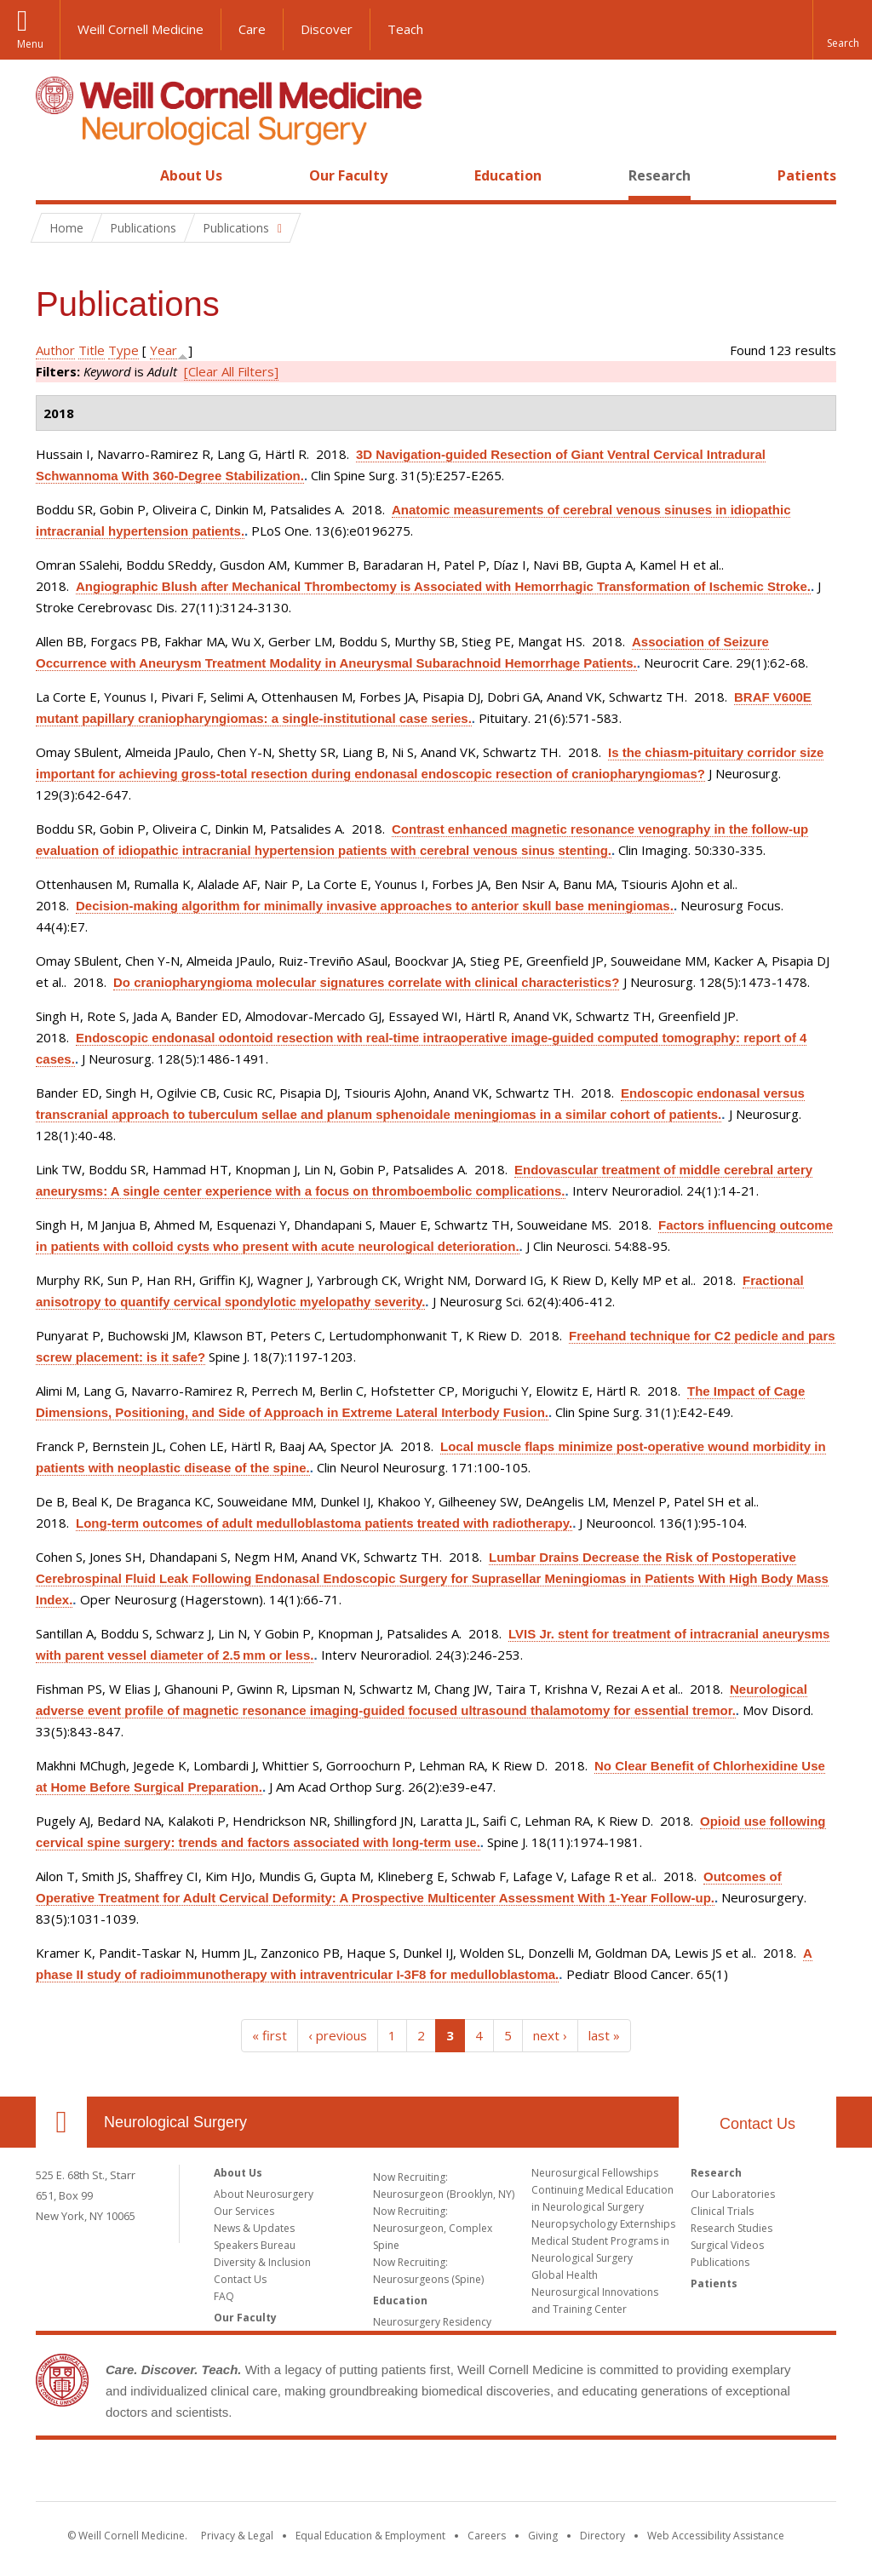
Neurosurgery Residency (432, 2322)
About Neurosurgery (263, 2194)
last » (604, 2035)
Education (508, 175)
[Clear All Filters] (231, 371)
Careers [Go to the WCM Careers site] (487, 2535)
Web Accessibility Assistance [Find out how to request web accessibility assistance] (715, 2535)
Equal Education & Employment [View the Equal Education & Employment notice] (370, 2535)
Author (55, 350)
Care (252, 28)
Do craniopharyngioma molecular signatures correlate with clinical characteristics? (366, 982)
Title (91, 350)
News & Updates (254, 2228)
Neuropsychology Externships (603, 2224)
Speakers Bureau (254, 2245)
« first (269, 2035)
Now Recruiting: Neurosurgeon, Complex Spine (432, 2228)
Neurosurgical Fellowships (594, 2173)
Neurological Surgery (175, 2122)
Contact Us (757, 2123)
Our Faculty (348, 175)
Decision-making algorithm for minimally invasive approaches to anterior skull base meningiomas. (375, 905)
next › (550, 2035)
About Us (191, 175)
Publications (720, 2262)
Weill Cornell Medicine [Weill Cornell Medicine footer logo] (436, 2474)
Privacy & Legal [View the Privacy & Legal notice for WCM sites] (237, 2535)
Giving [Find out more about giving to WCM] (543, 2535)
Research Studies (731, 2228)
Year (163, 350)
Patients (806, 175)
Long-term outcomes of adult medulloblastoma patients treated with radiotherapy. (324, 1523)
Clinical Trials (722, 2211)
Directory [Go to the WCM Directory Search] (602, 2535)
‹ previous (337, 2035)
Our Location (61, 2122)
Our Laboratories (733, 2194)
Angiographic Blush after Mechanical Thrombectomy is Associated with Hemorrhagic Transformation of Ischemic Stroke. (443, 586)
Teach (405, 28)
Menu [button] (30, 44)
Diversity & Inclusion (262, 2262)
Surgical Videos (727, 2245)
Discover (327, 28)
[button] (842, 30)
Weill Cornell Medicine (140, 28)
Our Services (244, 2211)
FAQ (224, 2296)
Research (659, 175)
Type (123, 350)
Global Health (564, 2275)
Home (54, 175)
